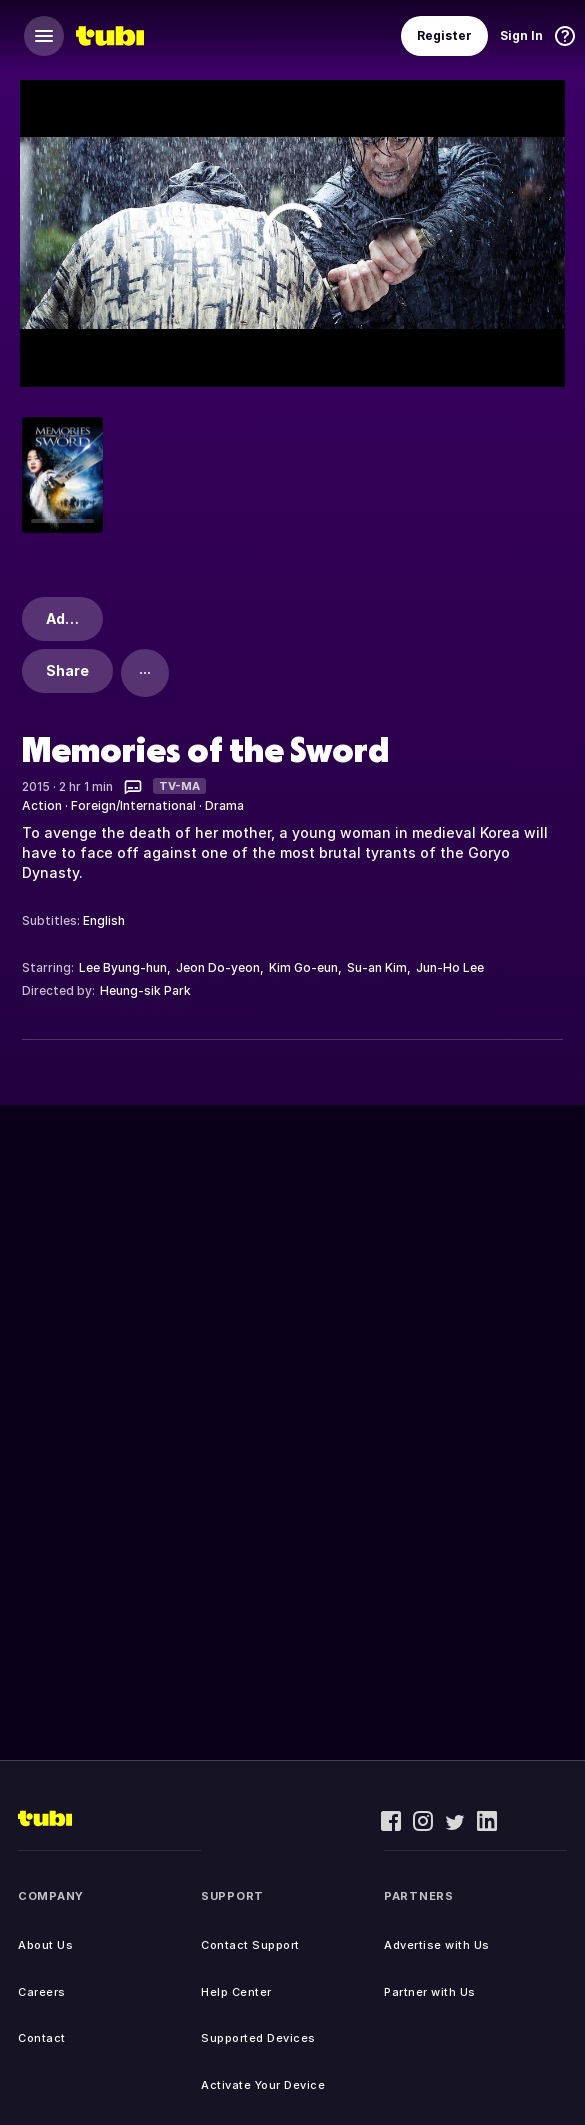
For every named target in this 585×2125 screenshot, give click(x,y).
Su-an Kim (377, 967)
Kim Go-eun (303, 967)
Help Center (236, 1992)
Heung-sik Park (145, 990)
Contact (42, 2038)
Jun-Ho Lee (450, 967)
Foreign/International (133, 805)
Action (42, 805)
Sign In (521, 35)
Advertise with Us (437, 1945)
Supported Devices (258, 2038)
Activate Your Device (263, 2085)
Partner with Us (430, 1992)
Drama (224, 805)
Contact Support (250, 1945)
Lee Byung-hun (123, 967)
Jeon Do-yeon (218, 967)
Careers (42, 1992)
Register (444, 35)
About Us (45, 1945)
